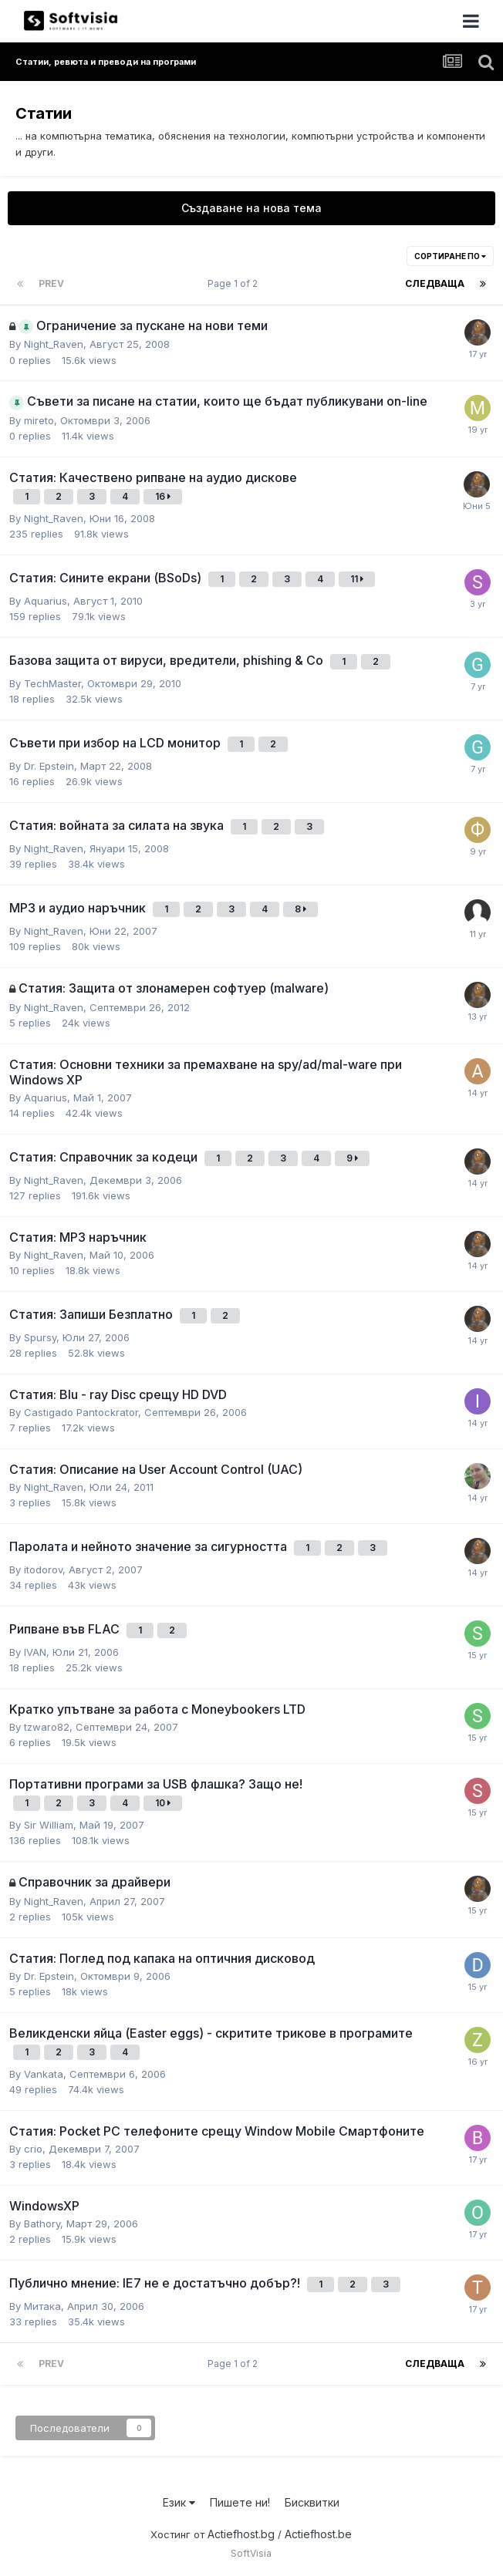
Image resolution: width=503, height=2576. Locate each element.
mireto (39, 420)
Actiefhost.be (318, 2534)
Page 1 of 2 (235, 283)
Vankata (43, 2074)
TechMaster (52, 683)
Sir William (48, 1825)
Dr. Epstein (49, 766)
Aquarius (45, 601)
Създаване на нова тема (251, 207)
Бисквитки (312, 2502)
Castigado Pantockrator (81, 1412)
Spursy (40, 1337)
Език (179, 2502)
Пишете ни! (240, 2502)
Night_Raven (53, 344)
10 (162, 1803)
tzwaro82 (46, 1727)
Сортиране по (450, 256)
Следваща (434, 283)
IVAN (35, 1652)
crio (33, 2149)
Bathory (42, 2223)
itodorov (43, 1569)
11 (356, 579)
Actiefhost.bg (241, 2534)
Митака (42, 2306)
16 (162, 496)
